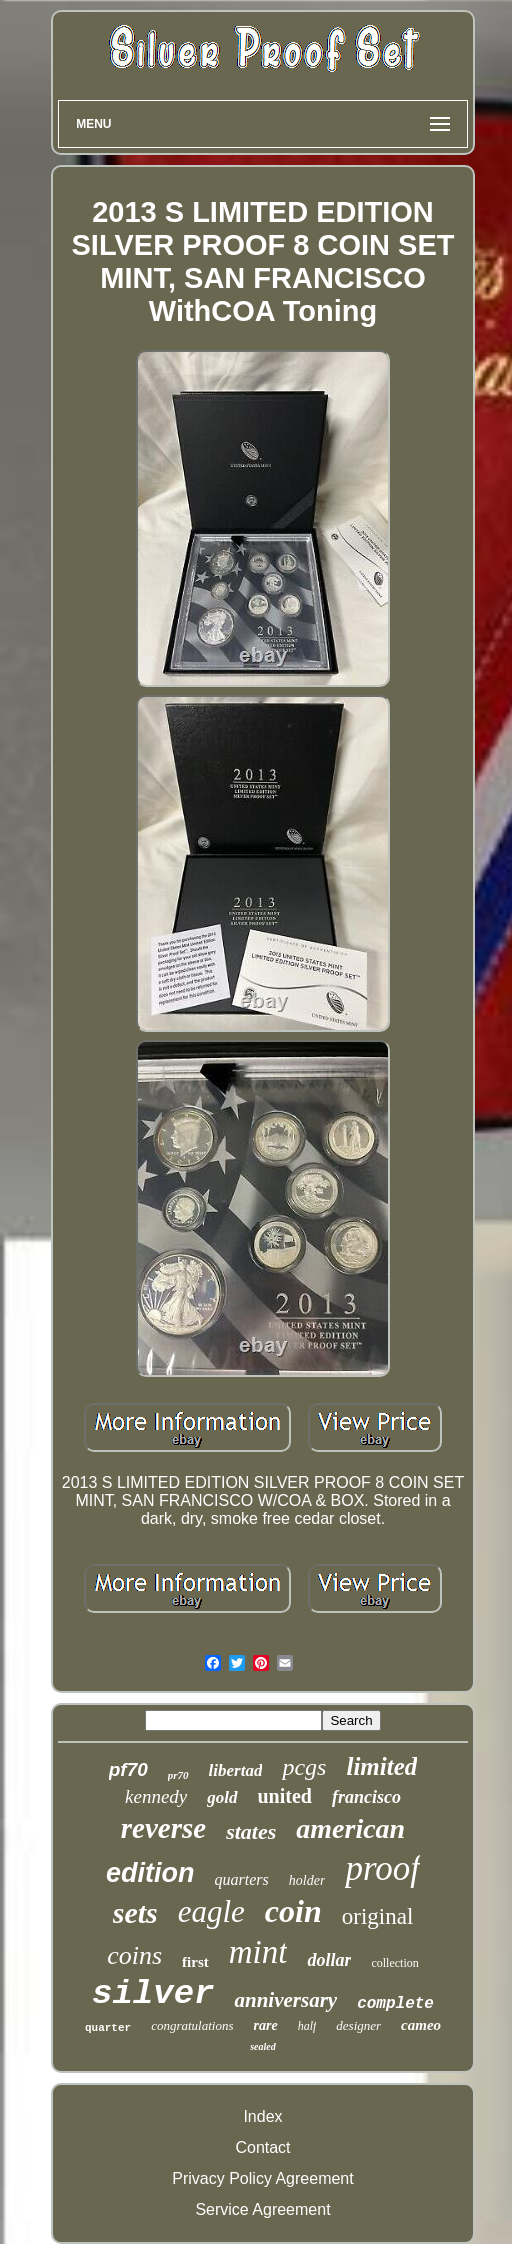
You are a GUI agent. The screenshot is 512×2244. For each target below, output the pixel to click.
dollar (329, 1960)
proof (382, 1868)
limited (381, 1766)
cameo (421, 2025)
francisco (366, 1797)
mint (258, 1952)
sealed (263, 2046)
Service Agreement (262, 2209)
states (251, 1831)
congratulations (192, 2025)
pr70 (178, 1775)
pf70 (128, 1769)
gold (222, 1797)
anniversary (285, 2000)
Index (262, 2116)
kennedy (156, 1796)
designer (358, 2025)
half (307, 2026)
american (350, 1828)
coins (134, 1955)
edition (150, 1873)
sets (135, 1912)
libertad (236, 1770)
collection (394, 1963)
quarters (242, 1879)
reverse (163, 1828)
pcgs (304, 1767)
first (195, 1962)
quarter (108, 2028)
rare (266, 2025)
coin (293, 1911)
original (378, 1916)
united (285, 1796)
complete (395, 2004)
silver (153, 1994)
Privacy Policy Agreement (262, 2178)
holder (307, 1880)
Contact (262, 2147)
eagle (211, 1911)
